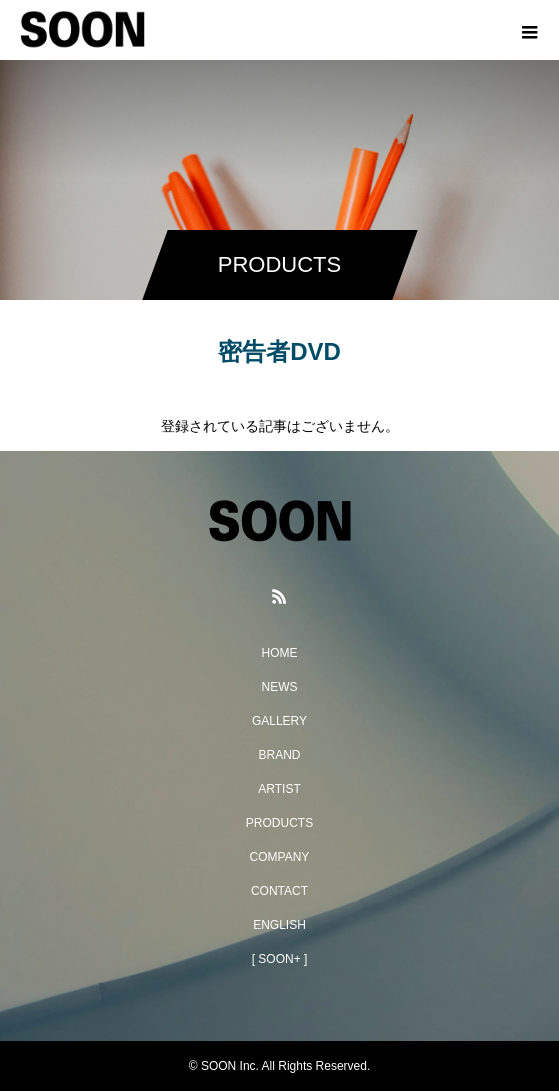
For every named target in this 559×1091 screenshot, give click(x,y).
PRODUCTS (279, 823)
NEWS (280, 687)
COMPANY (280, 857)
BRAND (279, 755)
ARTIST (279, 789)
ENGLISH (279, 925)
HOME (280, 653)
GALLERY (279, 721)
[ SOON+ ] (280, 959)
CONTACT (279, 891)
